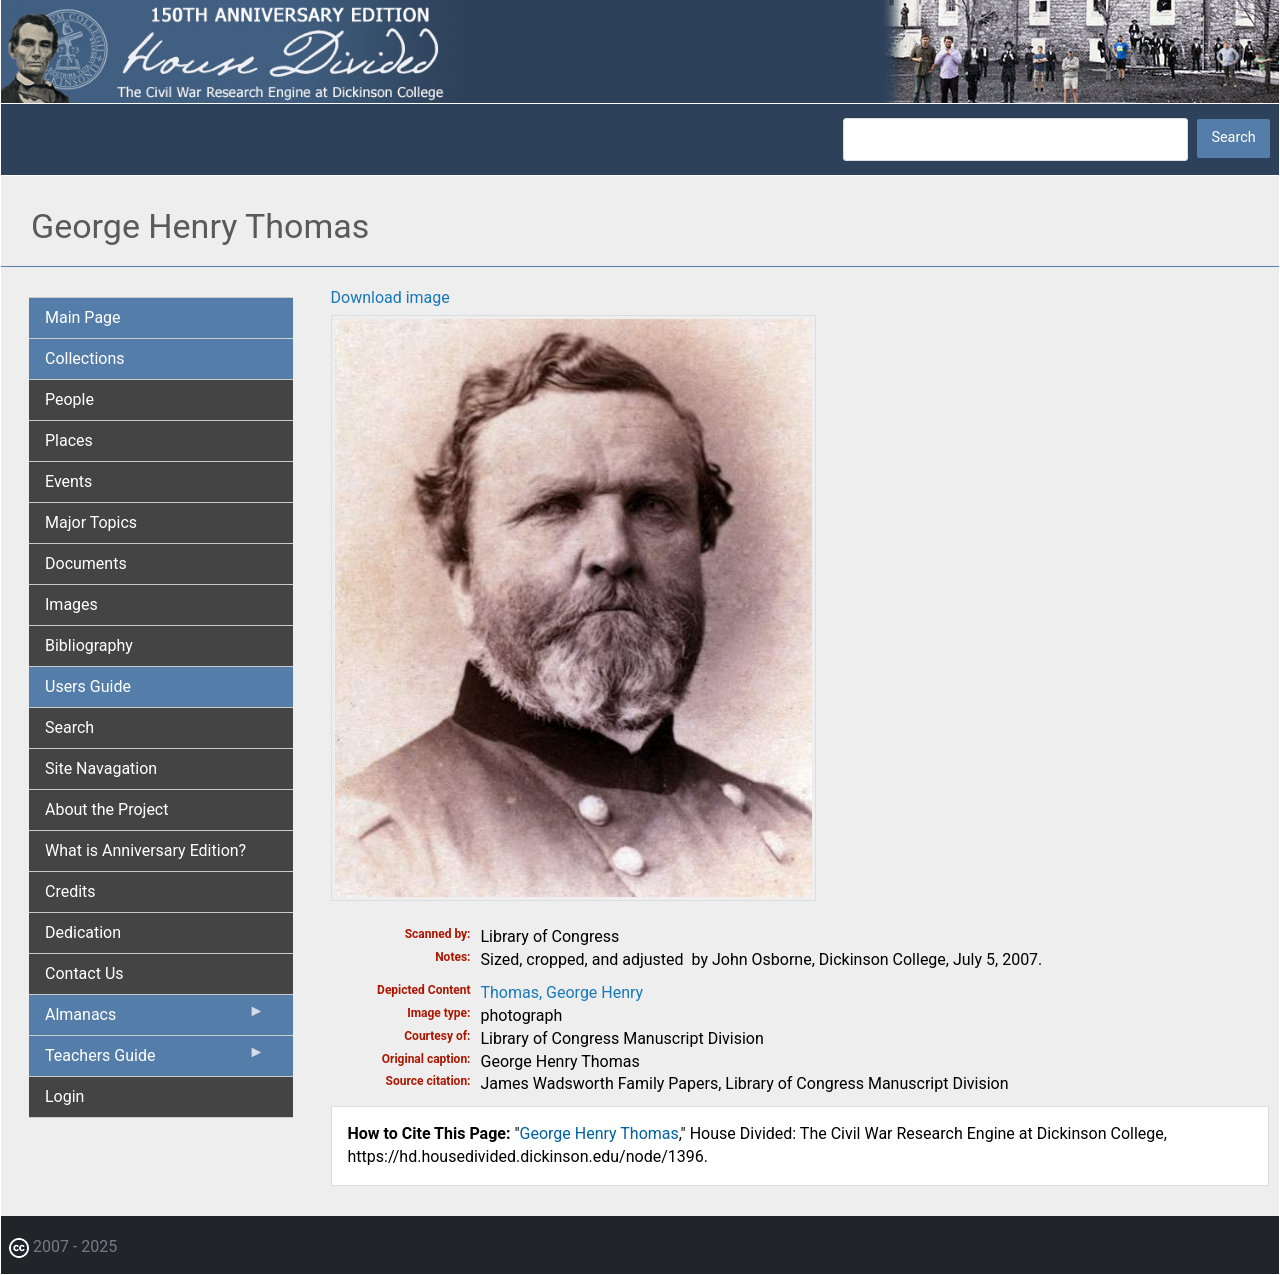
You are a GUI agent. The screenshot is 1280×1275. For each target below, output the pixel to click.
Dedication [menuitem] (83, 932)
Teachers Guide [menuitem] (155, 1060)
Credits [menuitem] (70, 891)
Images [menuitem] (71, 604)
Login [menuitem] (64, 1096)
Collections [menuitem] (85, 358)
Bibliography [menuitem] (89, 645)
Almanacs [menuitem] (155, 1019)
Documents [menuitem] (86, 563)
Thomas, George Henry (562, 992)
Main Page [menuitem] (83, 317)
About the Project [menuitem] (106, 809)
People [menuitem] (69, 399)
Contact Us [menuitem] (84, 973)
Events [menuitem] (68, 481)
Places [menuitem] (69, 440)
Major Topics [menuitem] (91, 522)
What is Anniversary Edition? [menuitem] (145, 850)
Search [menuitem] (69, 727)
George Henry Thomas (599, 1133)
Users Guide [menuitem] (88, 686)
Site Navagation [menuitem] (101, 768)
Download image (390, 297)
